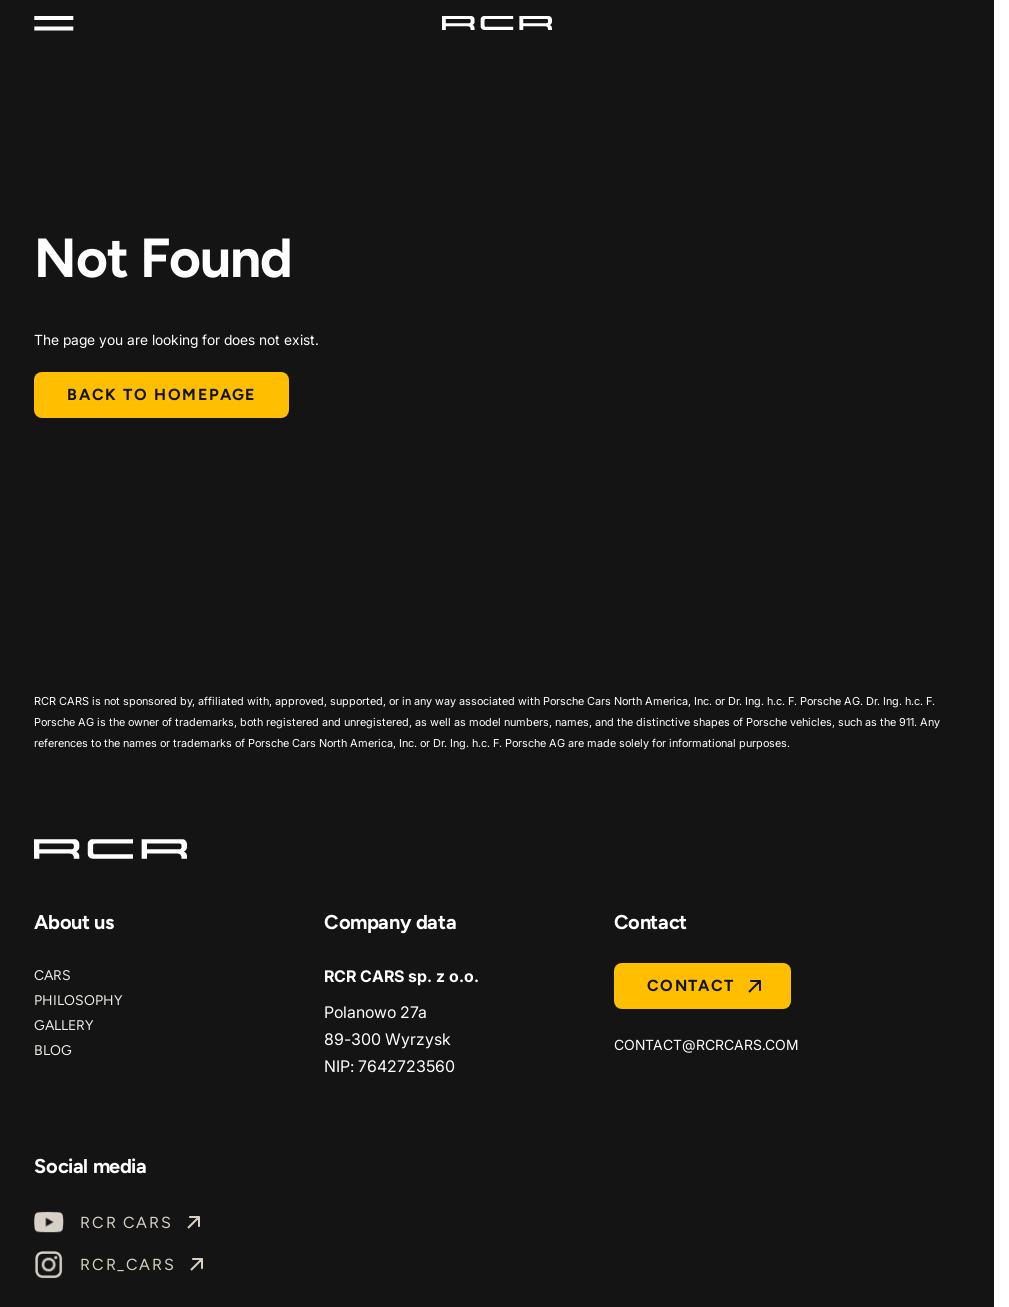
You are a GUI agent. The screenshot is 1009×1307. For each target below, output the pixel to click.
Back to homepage (161, 394)
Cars (52, 975)
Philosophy (78, 1000)
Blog (53, 1050)
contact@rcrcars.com (706, 1044)
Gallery (63, 1025)
